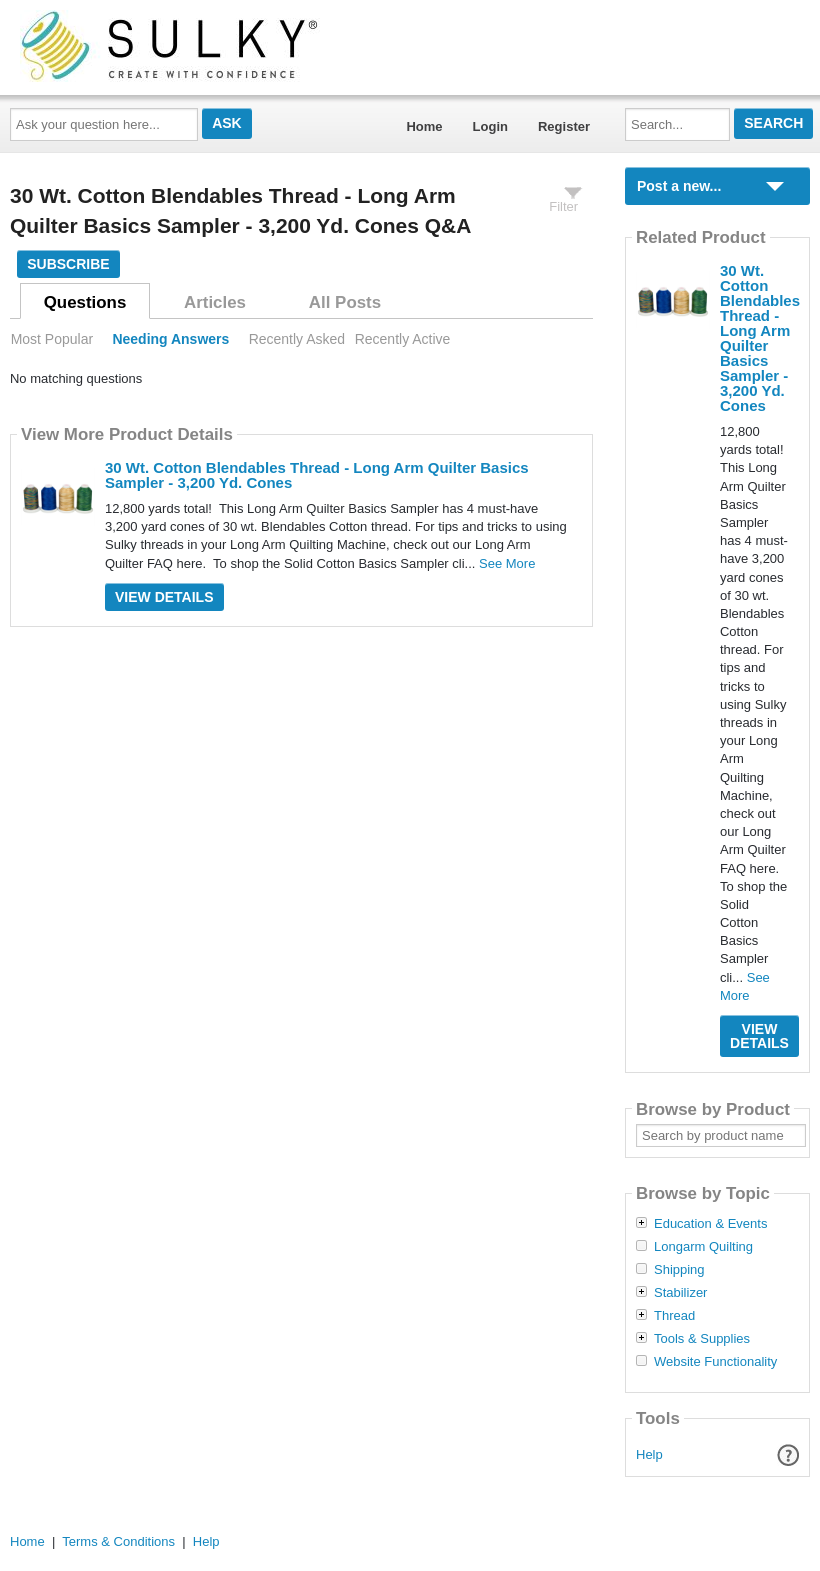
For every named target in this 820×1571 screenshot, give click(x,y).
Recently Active (403, 339)
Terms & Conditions (118, 1541)
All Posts (345, 302)
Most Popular (52, 339)
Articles (215, 302)
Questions (85, 302)
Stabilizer (680, 1293)
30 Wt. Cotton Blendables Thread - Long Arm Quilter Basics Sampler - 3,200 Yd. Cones (317, 475)
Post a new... (679, 186)
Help (649, 1454)
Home (424, 126)
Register (564, 126)
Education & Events (710, 1224)
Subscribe (68, 264)
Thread (674, 1316)
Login (490, 126)
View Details (164, 597)
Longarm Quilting (703, 1247)
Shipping (679, 1270)
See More (507, 563)
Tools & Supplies (702, 1339)
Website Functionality (715, 1362)
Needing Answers (170, 339)
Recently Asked (297, 339)
